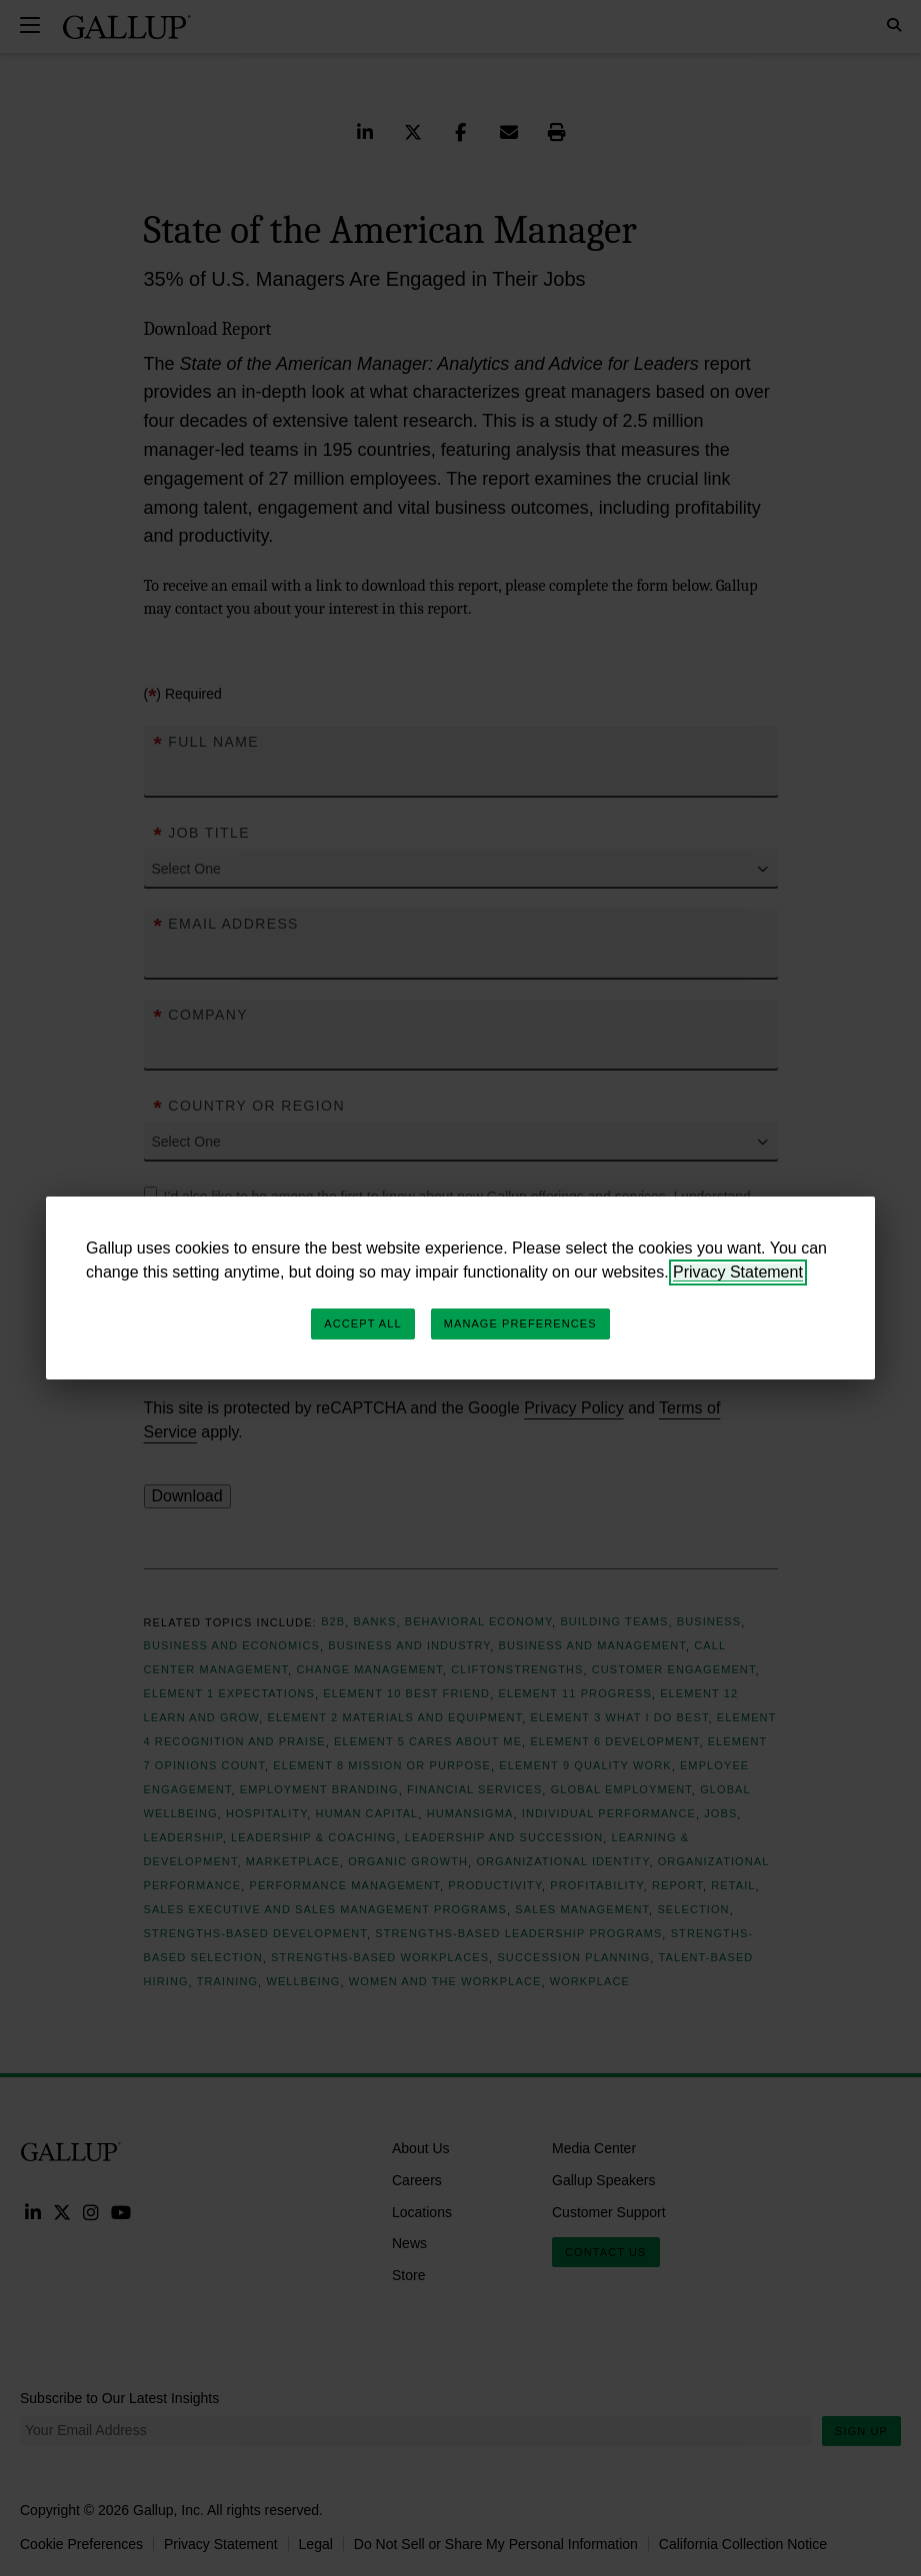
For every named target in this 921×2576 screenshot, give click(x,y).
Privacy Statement (738, 1272)
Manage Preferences (520, 1323)
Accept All (362, 1323)
